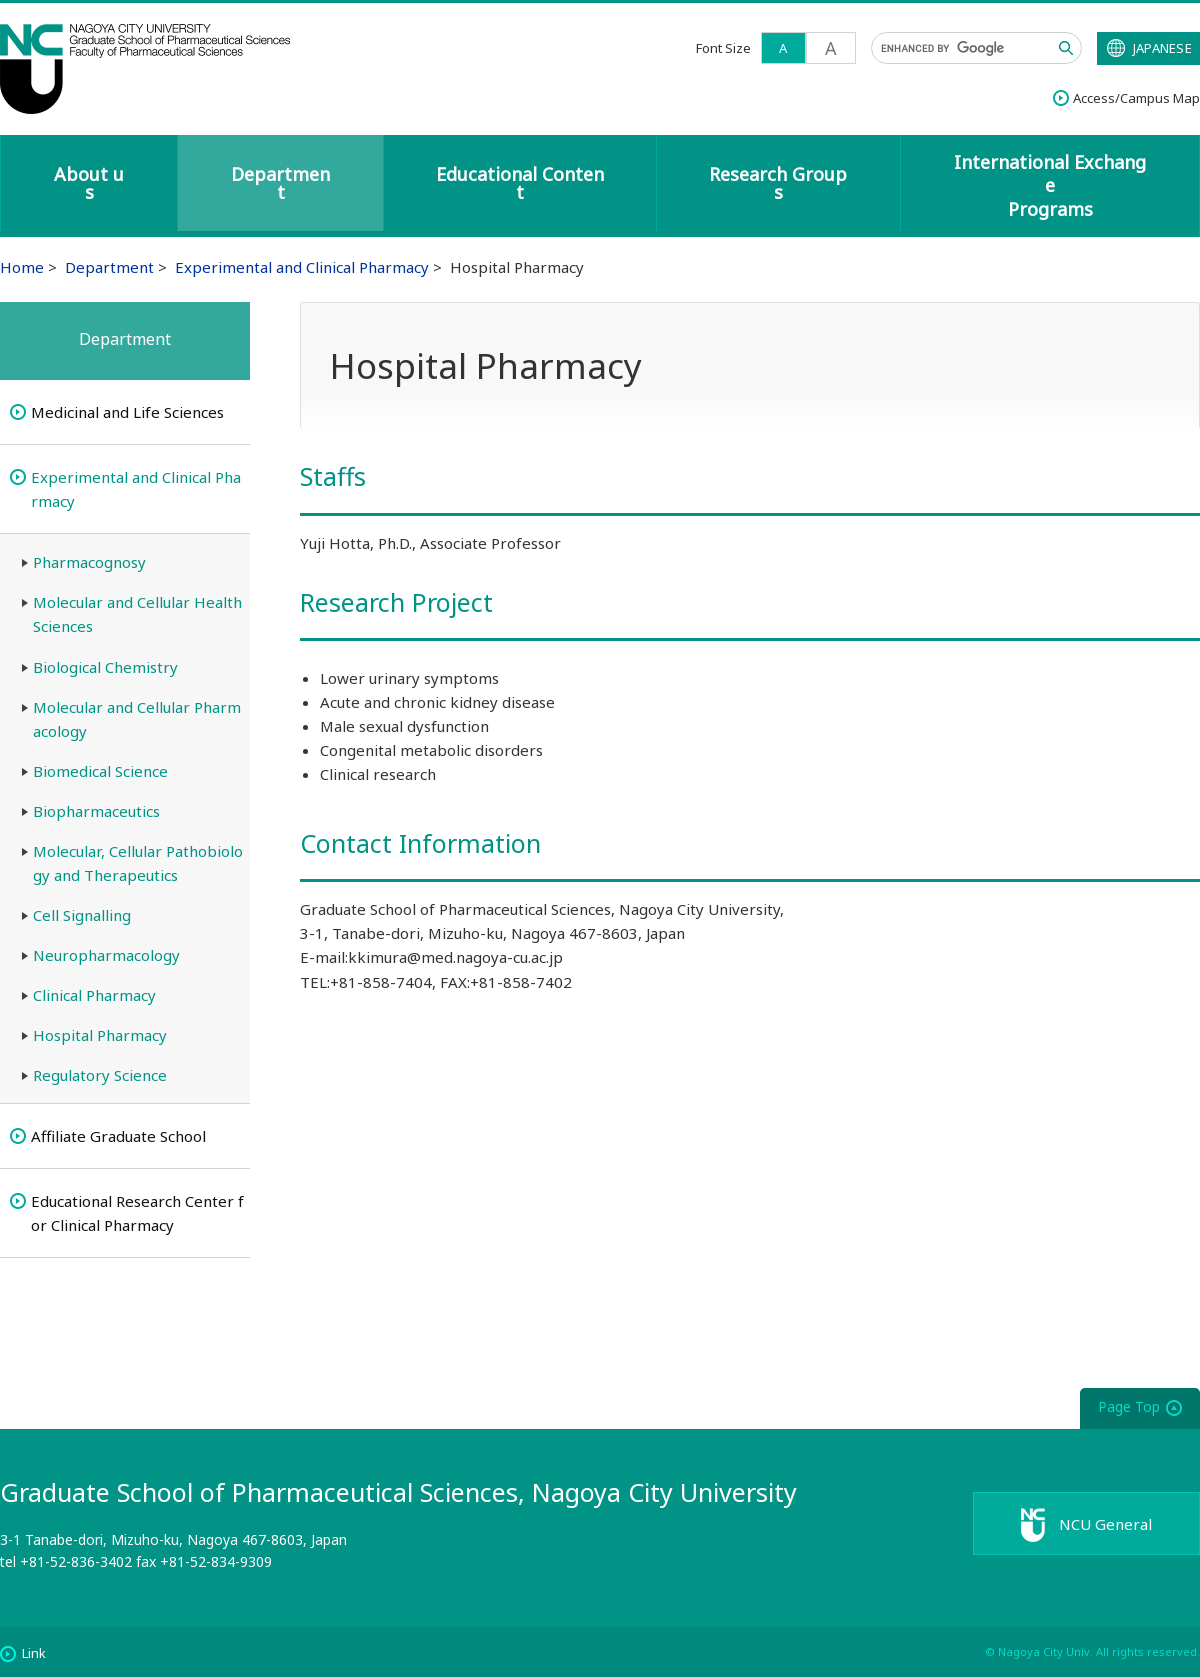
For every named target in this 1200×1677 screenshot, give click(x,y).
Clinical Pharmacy (94, 995)
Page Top (1129, 1406)
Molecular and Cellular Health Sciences (137, 614)
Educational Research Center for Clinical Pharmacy (137, 1213)
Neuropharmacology (106, 955)
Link (34, 1653)
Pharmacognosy (89, 562)
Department (280, 183)
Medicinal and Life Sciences (127, 412)
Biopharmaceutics (96, 811)
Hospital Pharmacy (100, 1035)
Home (22, 267)
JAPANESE (1162, 48)
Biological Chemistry (105, 667)
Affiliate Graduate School (118, 1136)
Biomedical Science (100, 771)
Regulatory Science (100, 1075)
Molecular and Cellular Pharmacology (137, 719)
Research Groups (778, 183)
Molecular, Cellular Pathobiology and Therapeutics (138, 863)
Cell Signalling (82, 915)
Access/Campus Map (1136, 98)
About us (89, 183)
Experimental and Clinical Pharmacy (302, 267)
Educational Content (520, 183)
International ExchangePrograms (1050, 185)
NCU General (1110, 1527)
